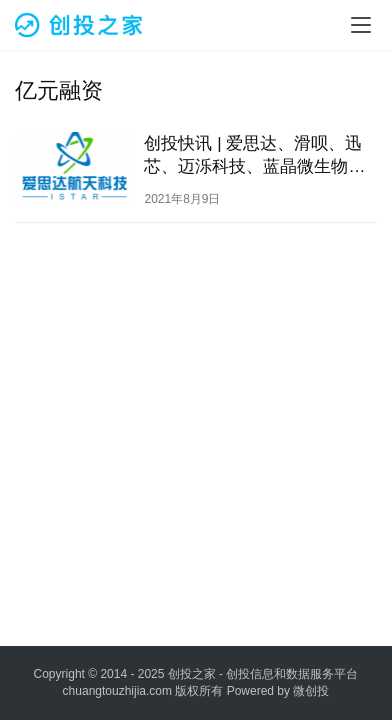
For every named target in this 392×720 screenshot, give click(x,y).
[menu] (361, 25)
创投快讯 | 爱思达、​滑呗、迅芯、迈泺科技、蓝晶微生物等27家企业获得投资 (254, 156)
